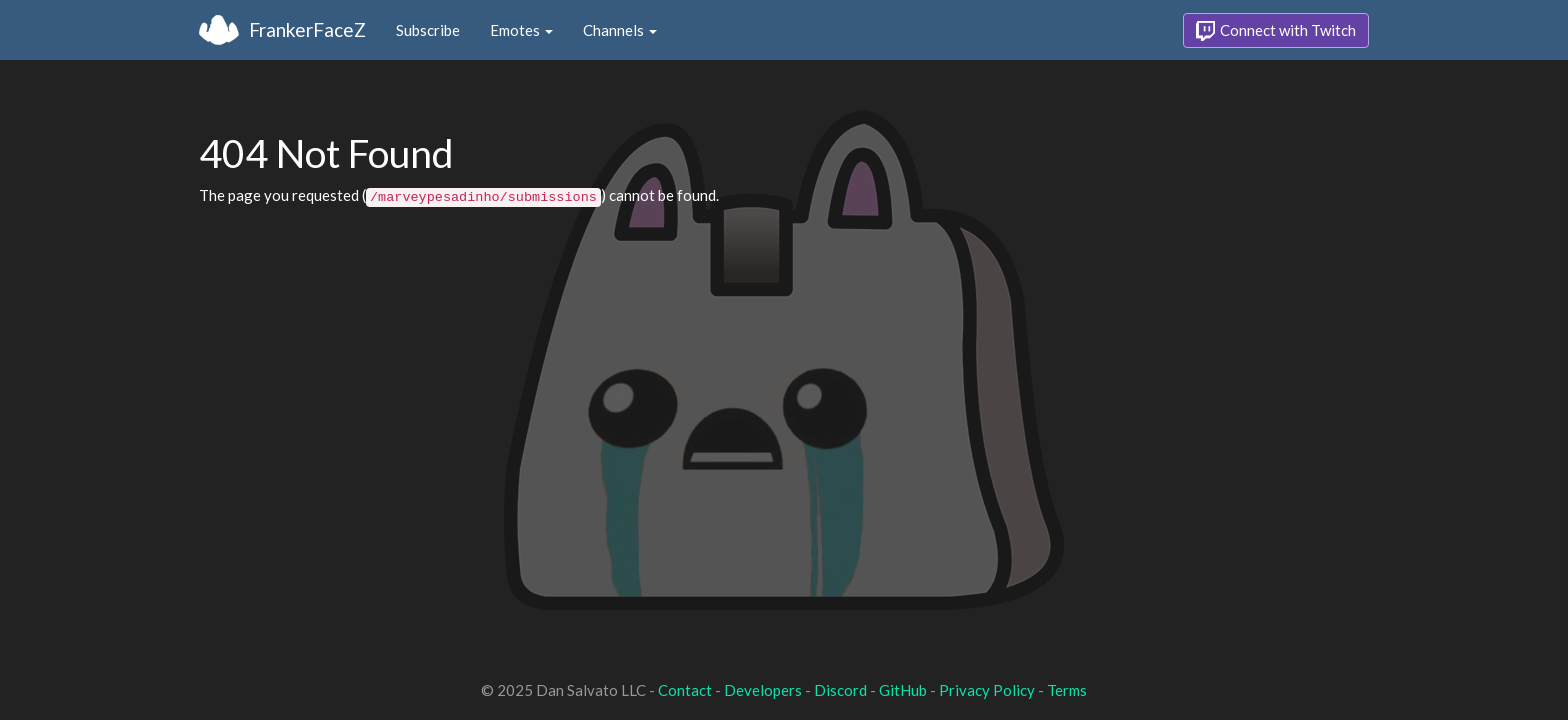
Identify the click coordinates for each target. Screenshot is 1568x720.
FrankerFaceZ (307, 29)
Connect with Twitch (1276, 31)
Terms (1067, 690)
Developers (763, 690)
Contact (685, 690)
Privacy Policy (987, 690)
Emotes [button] (521, 30)
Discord (840, 690)
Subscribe (428, 30)
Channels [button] (620, 30)
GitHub (903, 690)
